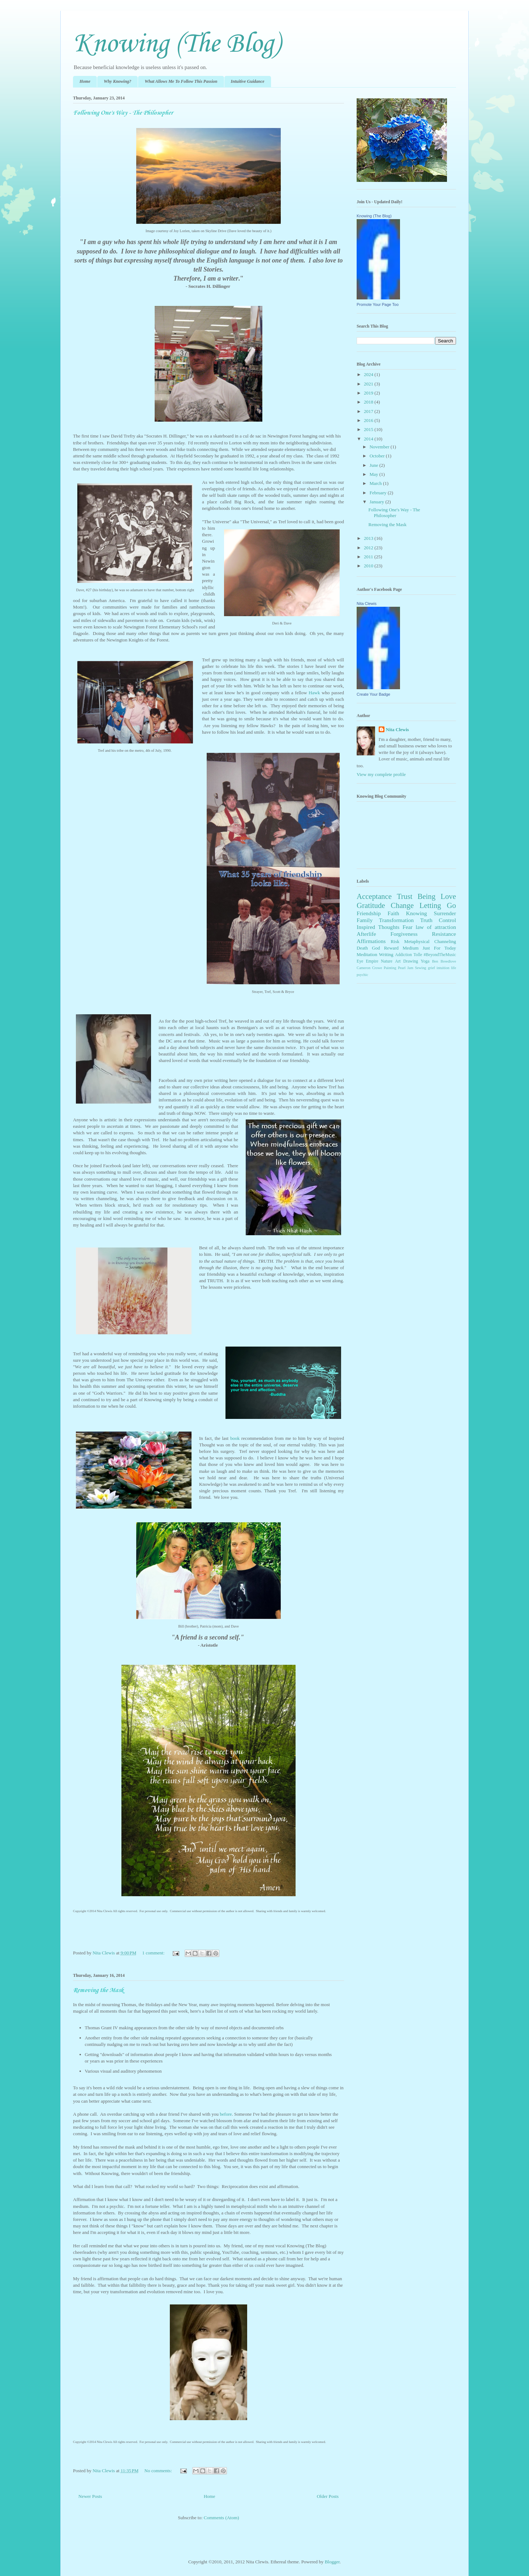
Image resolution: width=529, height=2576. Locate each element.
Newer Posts (90, 2496)
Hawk (314, 692)
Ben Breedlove (444, 961)
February (379, 492)
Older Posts (328, 2496)
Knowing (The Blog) (176, 44)
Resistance (444, 934)
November (380, 446)
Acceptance (374, 896)
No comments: (159, 2470)
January (378, 501)
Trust (404, 896)
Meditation (367, 954)
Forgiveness (403, 934)
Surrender (445, 913)
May (374, 474)
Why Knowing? (117, 81)
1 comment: (154, 1953)
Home (84, 81)
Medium (410, 948)
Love (448, 896)
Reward (391, 948)
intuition (442, 968)
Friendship (369, 913)
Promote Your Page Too (378, 304)
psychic (362, 975)
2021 (369, 384)
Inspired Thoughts (378, 927)
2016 (369, 420)
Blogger (332, 2561)
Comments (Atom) (221, 2517)
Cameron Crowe (369, 968)
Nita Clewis (367, 603)
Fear (408, 927)
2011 (369, 556)
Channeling (445, 941)
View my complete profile (381, 774)
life (453, 968)
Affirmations (371, 941)
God (376, 948)
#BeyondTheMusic (439, 954)
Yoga (425, 961)
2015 (369, 429)
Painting (390, 968)
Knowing (416, 913)
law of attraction (436, 927)
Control (447, 920)
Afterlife (366, 934)
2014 (369, 439)
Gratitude (371, 905)
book (235, 1438)
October (378, 456)
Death (362, 948)
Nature (386, 961)
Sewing (420, 968)
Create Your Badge (373, 694)
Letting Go (438, 905)
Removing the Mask (98, 1990)
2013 (369, 538)
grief (431, 968)
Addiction (403, 954)
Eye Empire (367, 961)
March (376, 483)
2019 (369, 393)
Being (426, 896)
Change (402, 905)
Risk (395, 941)
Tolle (417, 954)
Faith (393, 913)
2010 (369, 565)
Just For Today (439, 948)
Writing (386, 954)
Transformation (396, 920)
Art (398, 961)
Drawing (410, 961)
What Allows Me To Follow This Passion (181, 81)
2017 (369, 411)
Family (365, 920)
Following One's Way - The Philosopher (123, 113)
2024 (369, 374)
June (374, 465)
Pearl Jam (405, 968)
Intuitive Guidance (247, 81)
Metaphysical (417, 941)
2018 (369, 402)
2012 (369, 547)
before (226, 2114)
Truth (426, 920)
